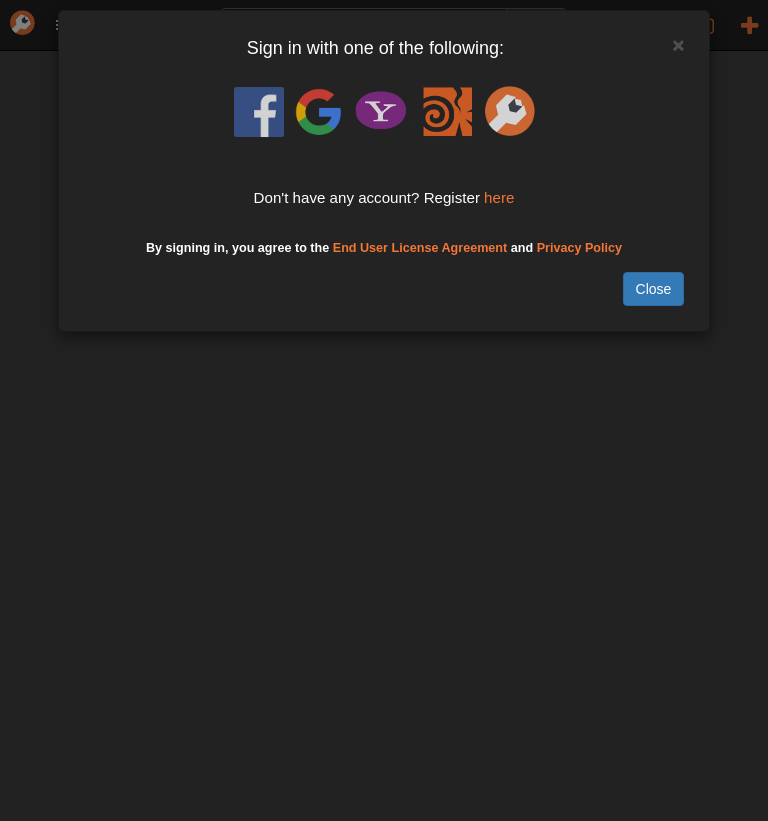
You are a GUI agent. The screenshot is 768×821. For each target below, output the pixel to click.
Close (654, 289)
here (499, 197)
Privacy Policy (579, 248)
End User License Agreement (420, 248)
